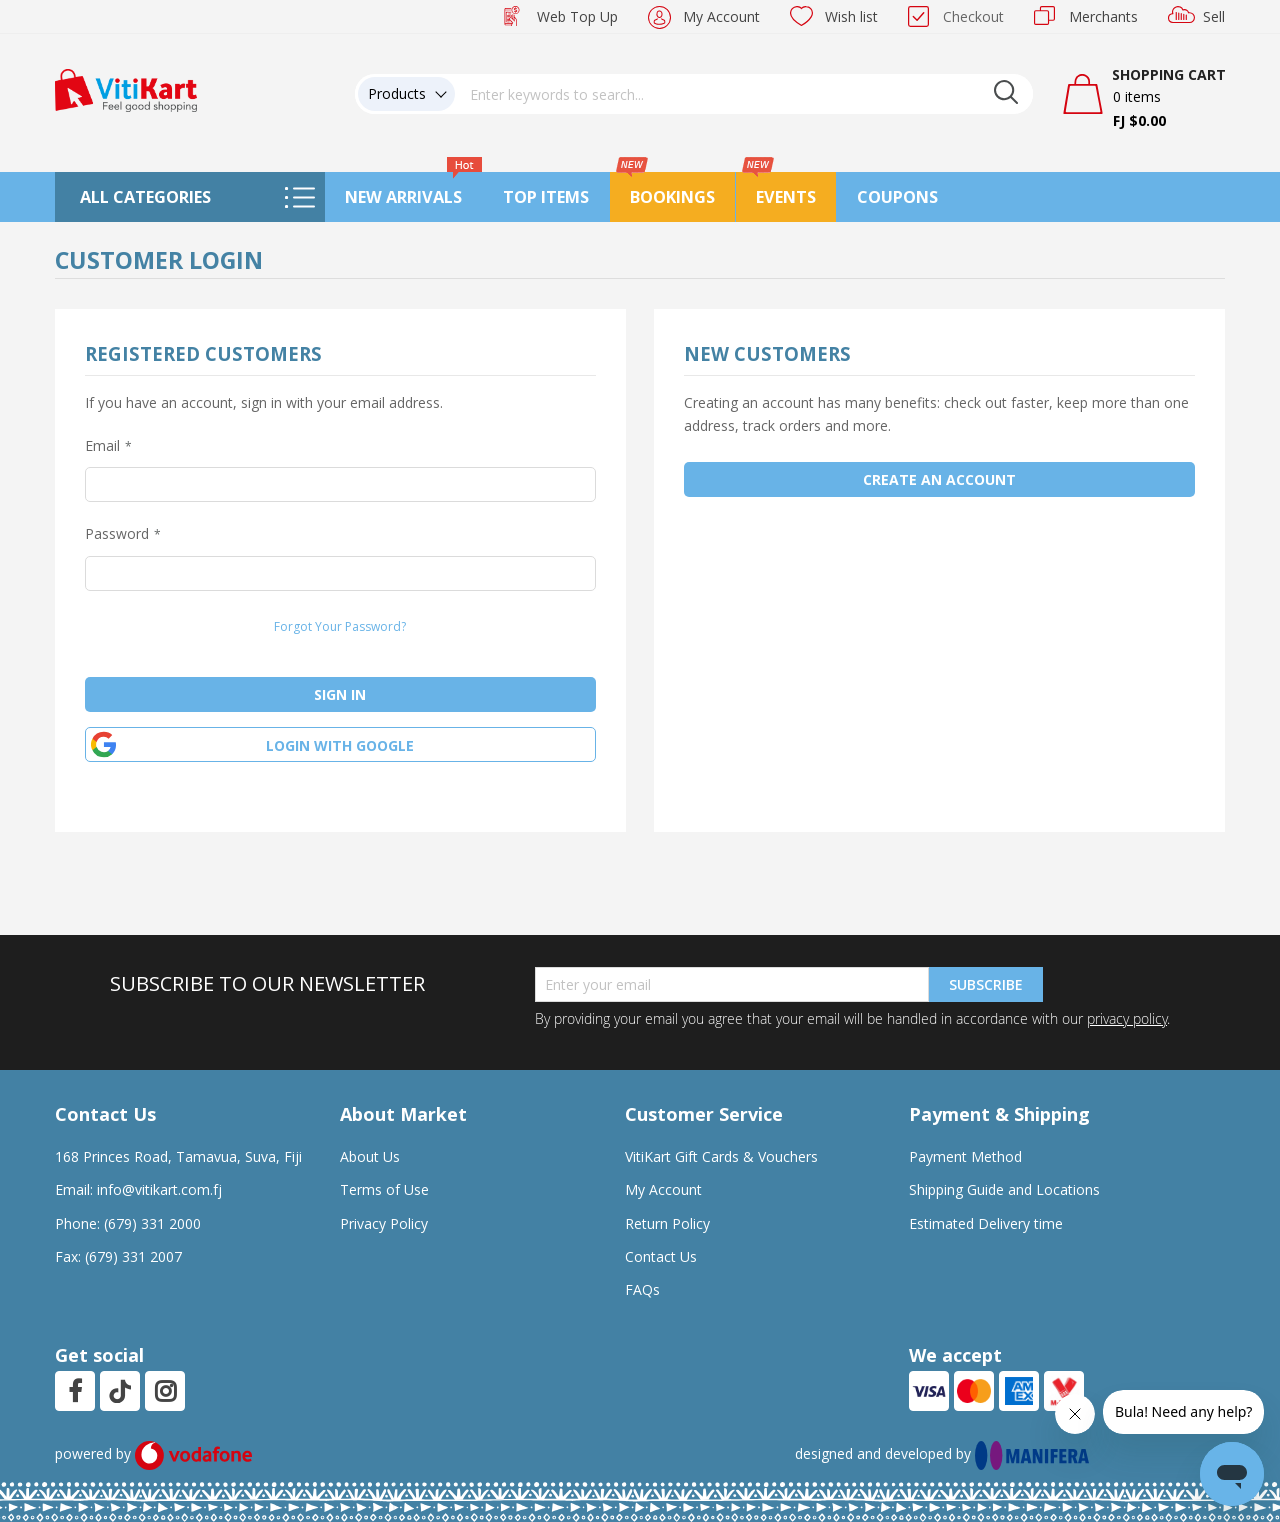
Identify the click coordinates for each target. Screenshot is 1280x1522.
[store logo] (126, 88)
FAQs (642, 1289)
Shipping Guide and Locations (1004, 1189)
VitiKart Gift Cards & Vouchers (721, 1156)
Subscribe (986, 984)
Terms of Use (384, 1189)
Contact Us (661, 1256)
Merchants (1103, 16)
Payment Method (965, 1156)
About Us (370, 1156)
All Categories (145, 197)
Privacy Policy (384, 1223)
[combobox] (744, 94)
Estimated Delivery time (986, 1223)
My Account (721, 16)
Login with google (340, 745)
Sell (1214, 16)
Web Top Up (577, 16)
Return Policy (667, 1223)
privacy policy (1127, 1018)
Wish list (851, 16)
